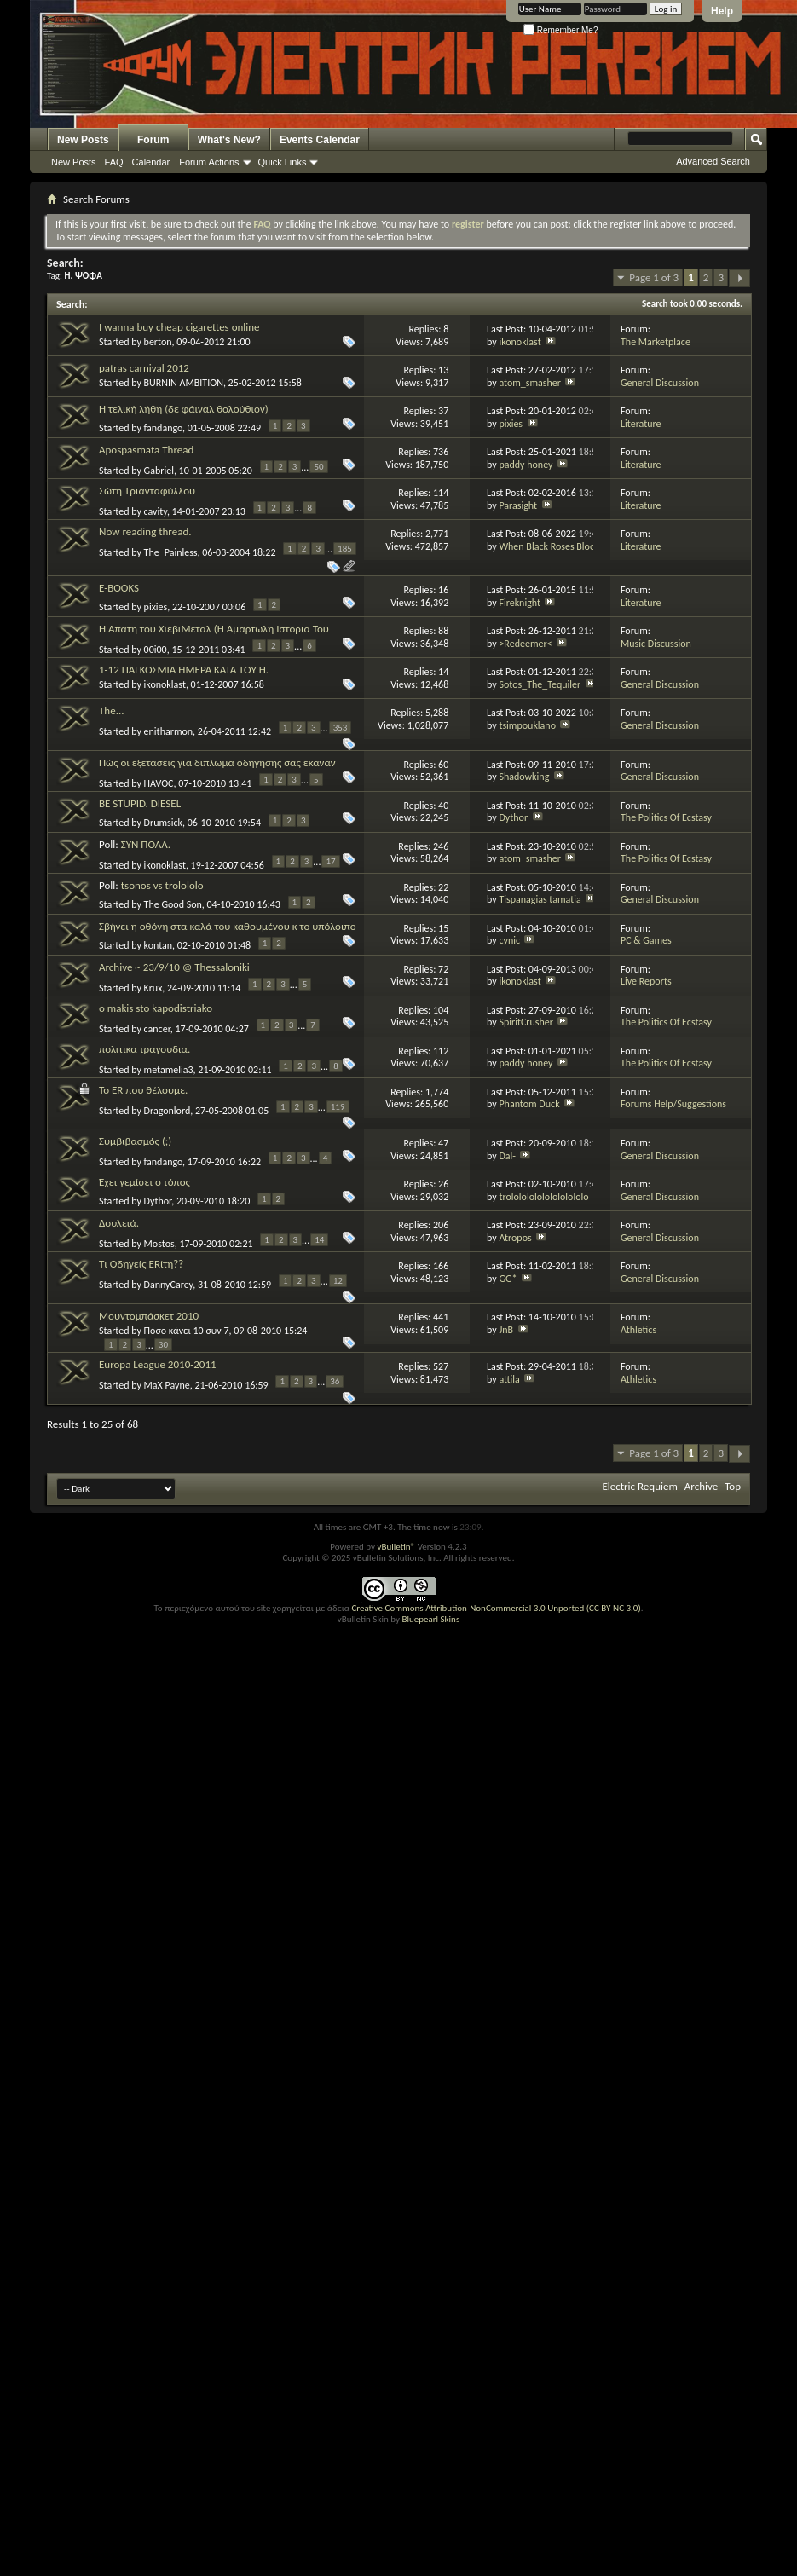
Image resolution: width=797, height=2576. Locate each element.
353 (340, 727)
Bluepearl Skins (430, 1619)
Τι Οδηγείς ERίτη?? (141, 1263)
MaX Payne (167, 1385)
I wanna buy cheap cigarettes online (179, 327)
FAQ (114, 162)
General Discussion (660, 383)
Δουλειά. (119, 1222)
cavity (155, 511)
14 (319, 1239)
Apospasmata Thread (146, 449)
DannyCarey (168, 1285)
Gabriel (159, 471)
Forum (153, 140)
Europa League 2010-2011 (158, 1364)
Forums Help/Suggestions (673, 1104)
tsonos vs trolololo (162, 885)
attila (509, 1379)
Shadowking (524, 777)
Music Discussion (656, 644)
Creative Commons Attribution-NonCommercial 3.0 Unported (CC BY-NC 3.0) (495, 1608)
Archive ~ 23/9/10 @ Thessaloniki (174, 967)
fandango (163, 428)
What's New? (229, 140)
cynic (509, 940)
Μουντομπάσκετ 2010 (149, 1315)
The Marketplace (655, 342)
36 (334, 1381)
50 (318, 466)
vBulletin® (396, 1546)
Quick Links (282, 162)
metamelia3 (168, 1070)
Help (722, 11)
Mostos (159, 1244)
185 (345, 548)
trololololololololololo (543, 1197)
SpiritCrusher (526, 1022)
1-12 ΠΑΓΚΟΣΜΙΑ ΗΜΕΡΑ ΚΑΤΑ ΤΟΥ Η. (184, 669)
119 (338, 1106)
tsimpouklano (527, 725)
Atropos (515, 1238)
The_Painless (171, 552)
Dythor (513, 817)
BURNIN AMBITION (183, 383)
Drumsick (163, 823)
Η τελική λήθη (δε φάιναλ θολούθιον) (184, 408)
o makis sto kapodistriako (155, 1008)
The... (111, 710)
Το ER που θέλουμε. (143, 1089)
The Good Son (173, 904)
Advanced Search (713, 161)
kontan (158, 945)
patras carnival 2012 (144, 367)
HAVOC (159, 783)
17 (330, 861)
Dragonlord (167, 1111)
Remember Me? (560, 30)
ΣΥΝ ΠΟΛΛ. (145, 844)
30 (163, 1344)
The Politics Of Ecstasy (666, 817)
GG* (508, 1279)
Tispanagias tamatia (539, 899)
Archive (701, 1486)
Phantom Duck (529, 1104)
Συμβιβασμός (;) (135, 1141)
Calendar (151, 162)
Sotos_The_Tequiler (539, 684)
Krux (153, 988)
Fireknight (519, 603)
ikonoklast (519, 342)
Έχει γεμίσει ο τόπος (144, 1181)
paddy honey (525, 465)
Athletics (638, 1330)
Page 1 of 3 (654, 277)
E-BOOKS (119, 587)
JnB (506, 1330)
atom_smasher (530, 383)
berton (158, 342)
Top (733, 1486)
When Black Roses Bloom (551, 546)
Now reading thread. (145, 531)
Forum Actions (209, 162)
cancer (157, 1029)
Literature (641, 424)
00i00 (155, 650)
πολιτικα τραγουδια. (144, 1049)
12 (338, 1280)
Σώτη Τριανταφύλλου (147, 490)
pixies (511, 424)
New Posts (83, 140)
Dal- (507, 1156)
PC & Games (646, 940)
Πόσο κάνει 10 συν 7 (186, 1331)
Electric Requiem (639, 1486)
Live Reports (646, 981)
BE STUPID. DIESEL (140, 803)
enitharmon (168, 731)
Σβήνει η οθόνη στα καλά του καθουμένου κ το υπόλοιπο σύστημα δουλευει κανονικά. (227, 933)
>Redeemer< (525, 644)
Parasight (518, 505)
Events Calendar (320, 140)
